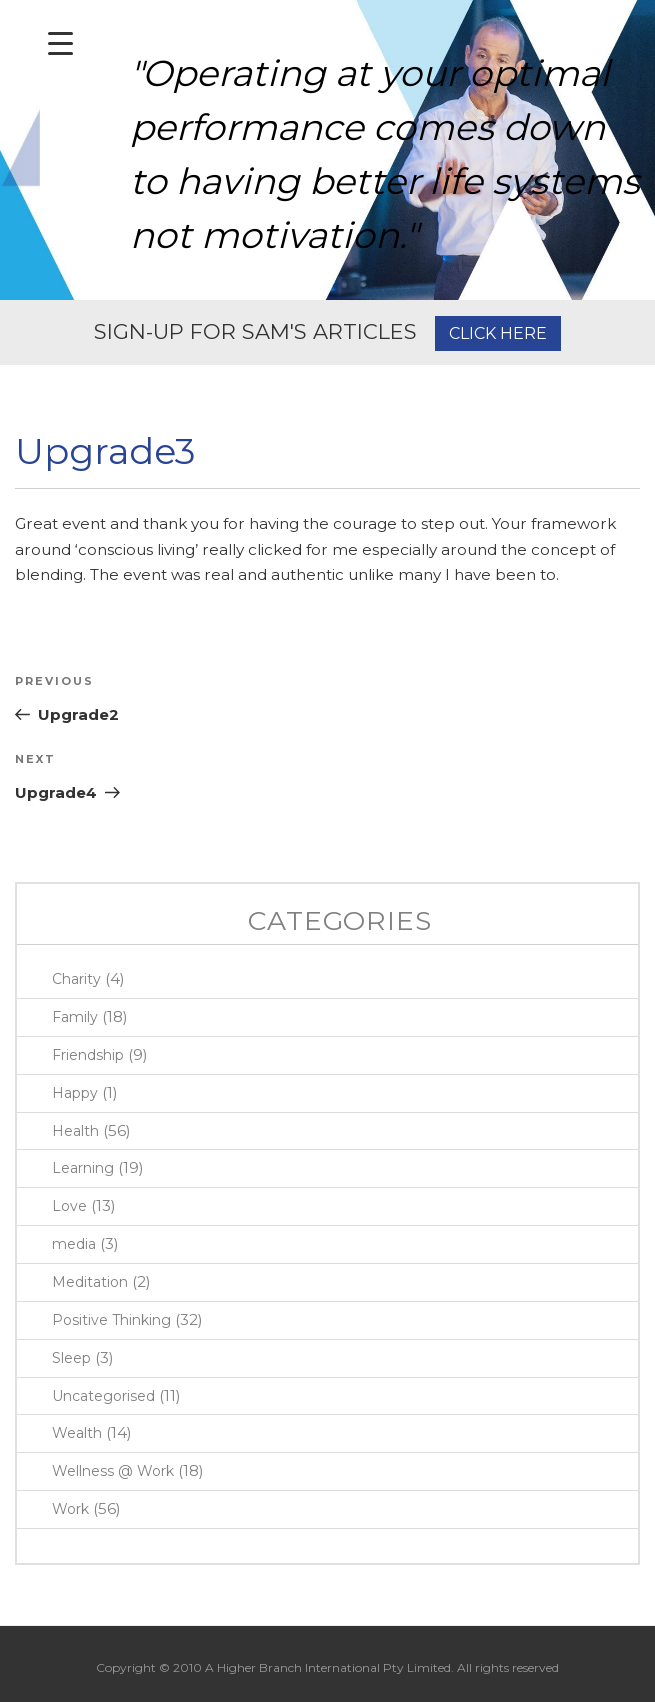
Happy (75, 1093)
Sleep (71, 1358)
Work (70, 1509)
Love (69, 1206)
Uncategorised (103, 1396)
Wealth (77, 1433)
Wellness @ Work (113, 1471)
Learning (83, 1168)
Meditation (90, 1282)
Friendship (88, 1055)
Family (75, 1017)
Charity (76, 979)
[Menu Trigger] (60, 42)
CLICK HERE (498, 333)
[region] (327, 150)
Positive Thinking (111, 1320)
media (74, 1244)
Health (75, 1131)
